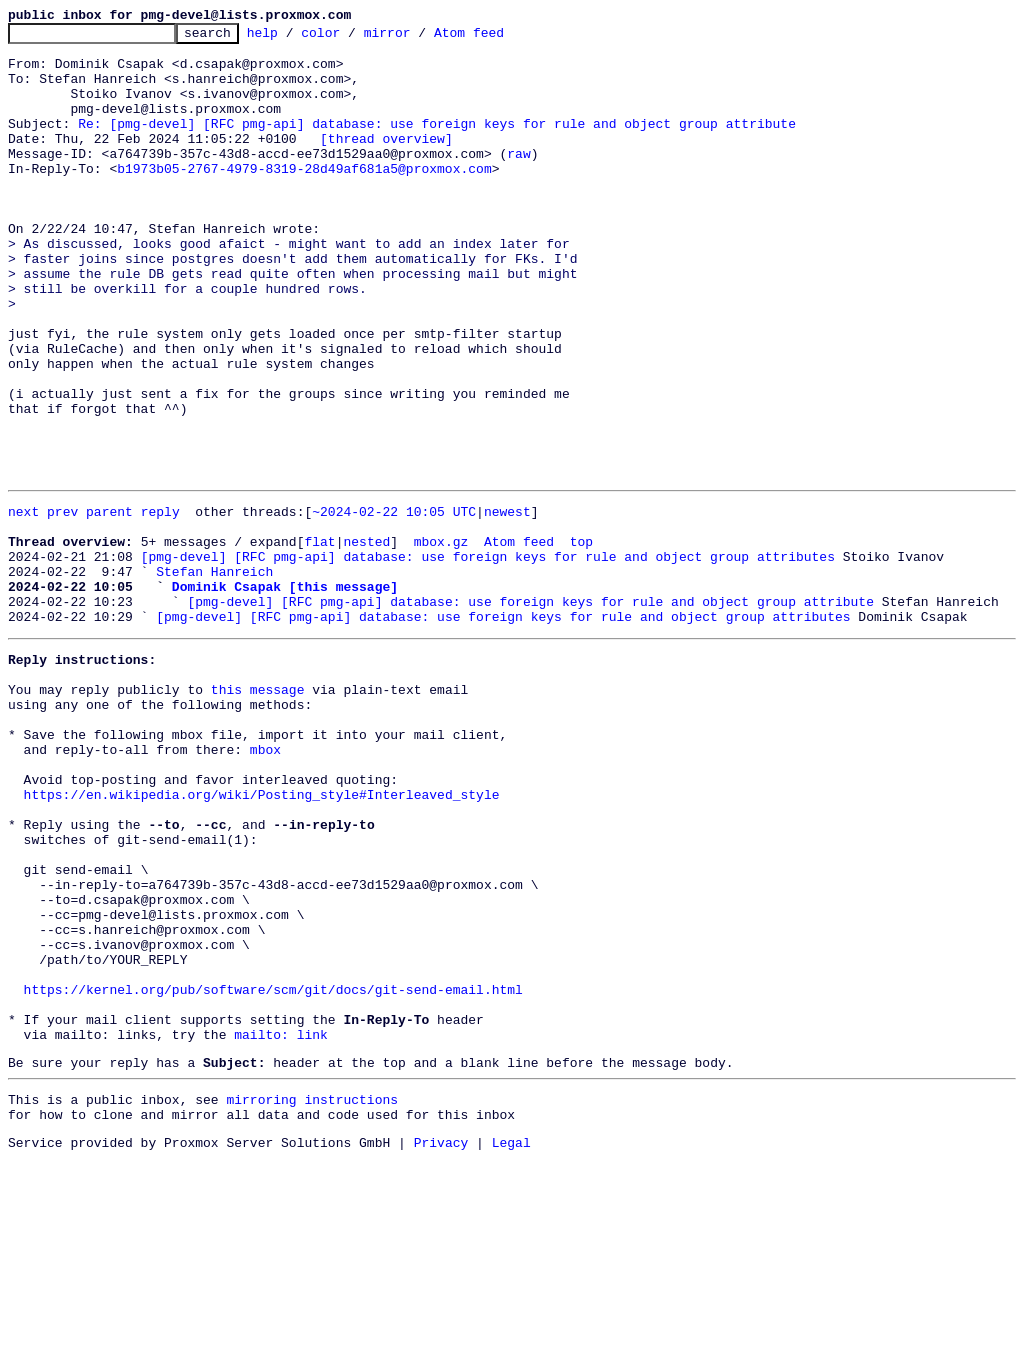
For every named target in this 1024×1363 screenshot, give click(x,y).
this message (258, 812)
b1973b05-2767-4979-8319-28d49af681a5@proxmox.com (304, 198)
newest (507, 604)
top (581, 640)
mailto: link (281, 1226)
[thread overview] (386, 162)
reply (160, 604)
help (293, 38)
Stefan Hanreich (214, 676)
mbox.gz (441, 640)
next (23, 604)
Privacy (441, 1346)
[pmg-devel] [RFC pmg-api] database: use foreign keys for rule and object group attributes (488, 658)
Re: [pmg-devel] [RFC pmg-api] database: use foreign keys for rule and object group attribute (437, 144)
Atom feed (500, 38)
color (351, 38)
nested (366, 640)
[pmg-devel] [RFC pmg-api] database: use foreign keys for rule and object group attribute (530, 712)
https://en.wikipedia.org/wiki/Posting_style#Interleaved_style (262, 938)
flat (319, 640)
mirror (418, 38)
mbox (265, 884)
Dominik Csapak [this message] (285, 694)
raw (518, 180)
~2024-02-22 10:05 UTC (394, 604)
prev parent (90, 604)
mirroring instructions (312, 1297)
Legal (511, 1346)
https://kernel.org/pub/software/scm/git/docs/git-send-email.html (273, 1172)
